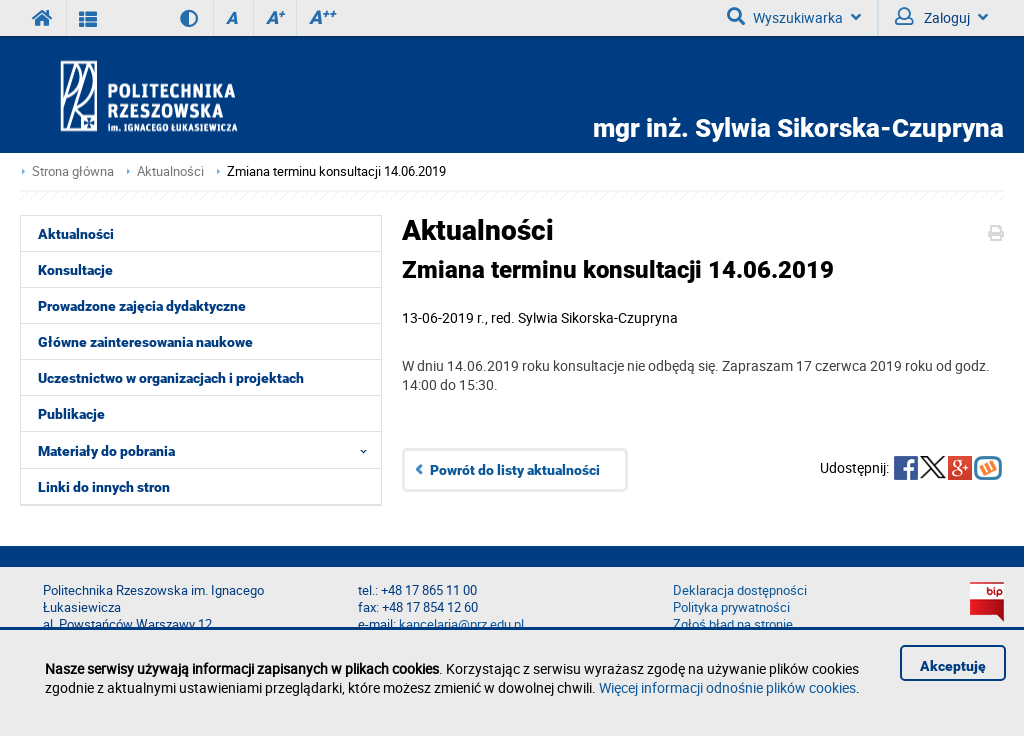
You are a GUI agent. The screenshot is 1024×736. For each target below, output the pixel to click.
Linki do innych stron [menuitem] (104, 487)
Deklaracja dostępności (740, 590)
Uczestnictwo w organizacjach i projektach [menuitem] (171, 378)
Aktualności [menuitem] (76, 234)
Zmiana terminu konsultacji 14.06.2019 (336, 171)
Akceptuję (953, 666)
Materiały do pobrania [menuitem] (208, 450)
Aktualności (170, 171)
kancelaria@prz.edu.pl (461, 624)
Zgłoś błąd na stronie (733, 624)
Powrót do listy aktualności (515, 470)
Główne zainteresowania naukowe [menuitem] (145, 342)
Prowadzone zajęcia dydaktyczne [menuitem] (142, 306)
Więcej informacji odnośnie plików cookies (727, 687)
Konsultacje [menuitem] (75, 270)
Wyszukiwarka (794, 17)
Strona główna (73, 171)
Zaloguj (941, 17)
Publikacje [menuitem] (71, 414)
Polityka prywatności (731, 607)
